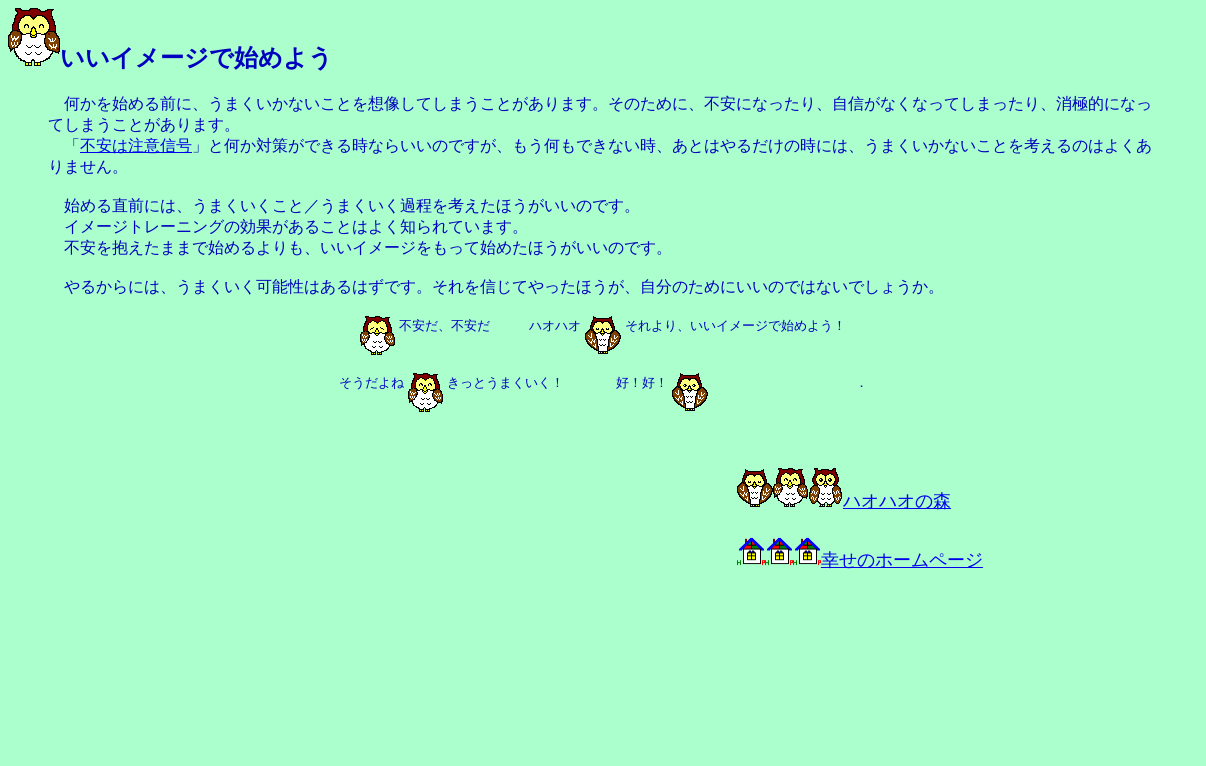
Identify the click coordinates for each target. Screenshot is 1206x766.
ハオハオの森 (844, 501)
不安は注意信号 (136, 145)
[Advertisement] (232, 608)
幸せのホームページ (860, 560)
